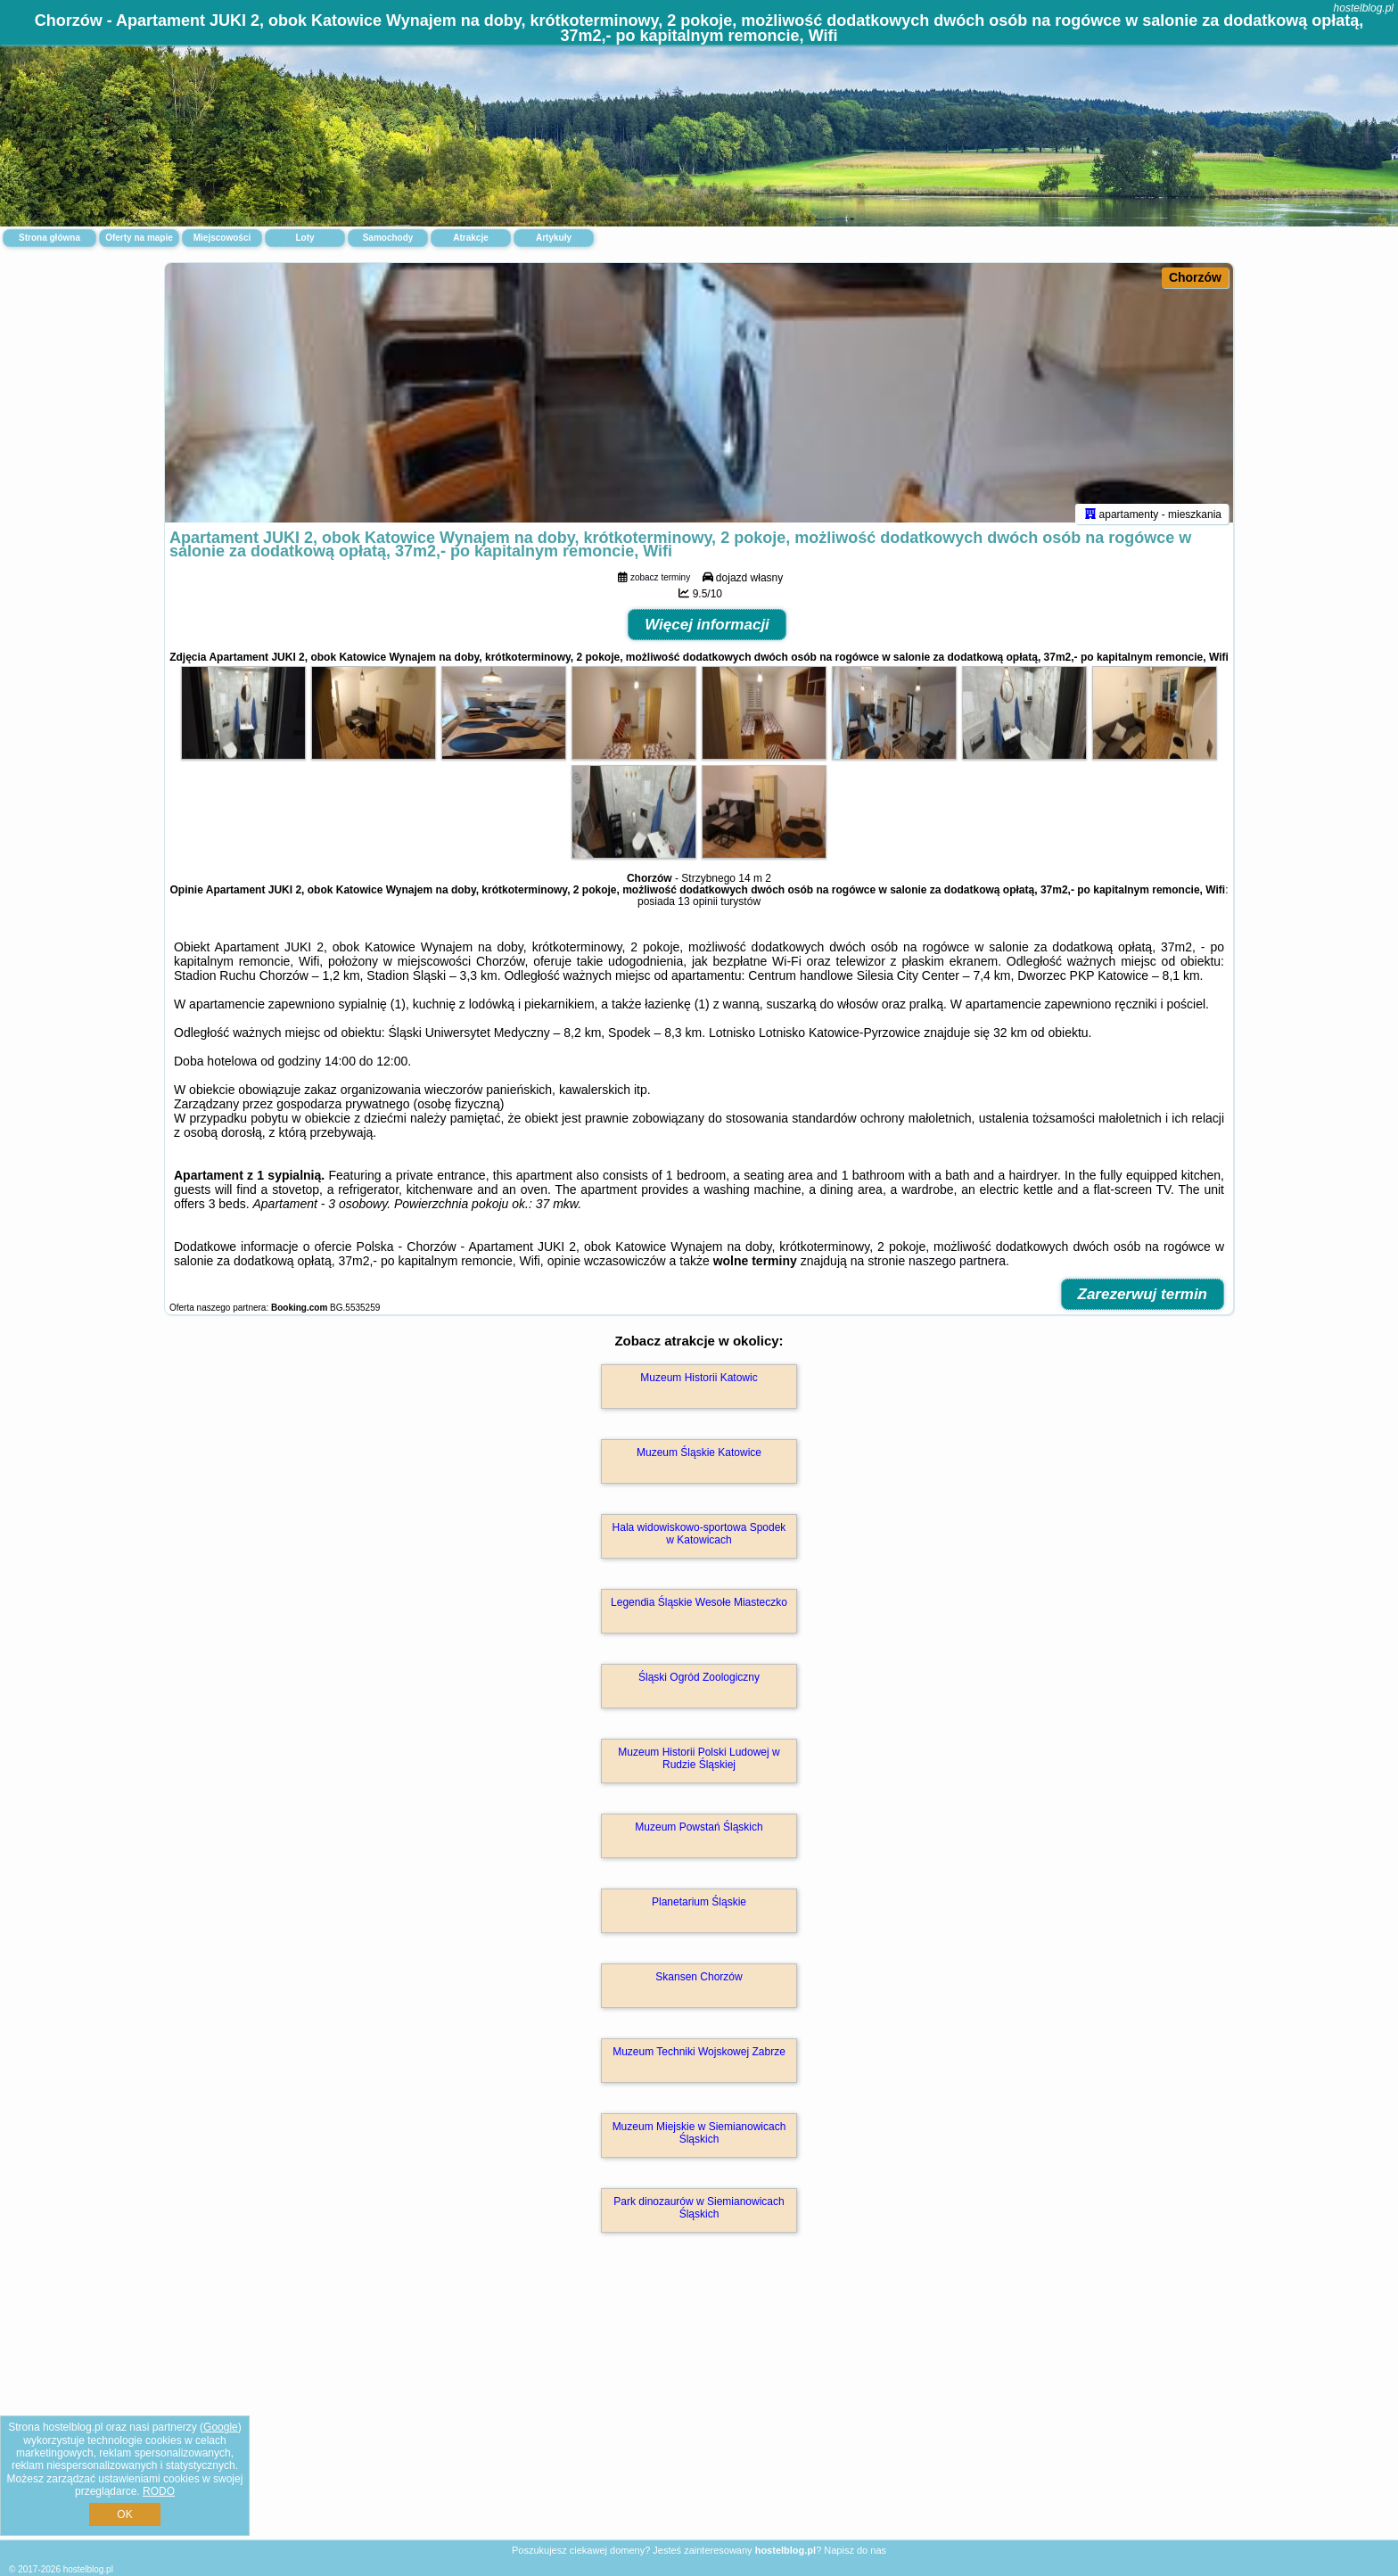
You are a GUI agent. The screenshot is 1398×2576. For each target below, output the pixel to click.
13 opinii (698, 909)
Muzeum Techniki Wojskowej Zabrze (699, 2059)
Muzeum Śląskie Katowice (699, 1460)
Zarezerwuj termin (1143, 1302)
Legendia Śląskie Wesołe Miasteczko (699, 1610)
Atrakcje (470, 238)
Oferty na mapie (139, 238)
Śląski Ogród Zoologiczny (699, 1685)
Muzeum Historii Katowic (698, 1385)
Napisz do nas (855, 2550)
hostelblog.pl (1364, 8)
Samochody (388, 238)
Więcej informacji (707, 632)
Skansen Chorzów (698, 1985)
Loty (304, 238)
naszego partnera (957, 1269)
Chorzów (1195, 277)
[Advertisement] (699, 2409)
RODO (159, 2491)
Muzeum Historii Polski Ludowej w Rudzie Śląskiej (698, 1766)
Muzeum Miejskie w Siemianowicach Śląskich (699, 2140)
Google (220, 2427)
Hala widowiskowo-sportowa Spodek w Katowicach (699, 1541)
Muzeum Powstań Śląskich (698, 1835)
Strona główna (49, 238)
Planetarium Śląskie (699, 1910)
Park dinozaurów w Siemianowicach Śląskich (698, 2215)
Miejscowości (222, 238)
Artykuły (554, 238)
